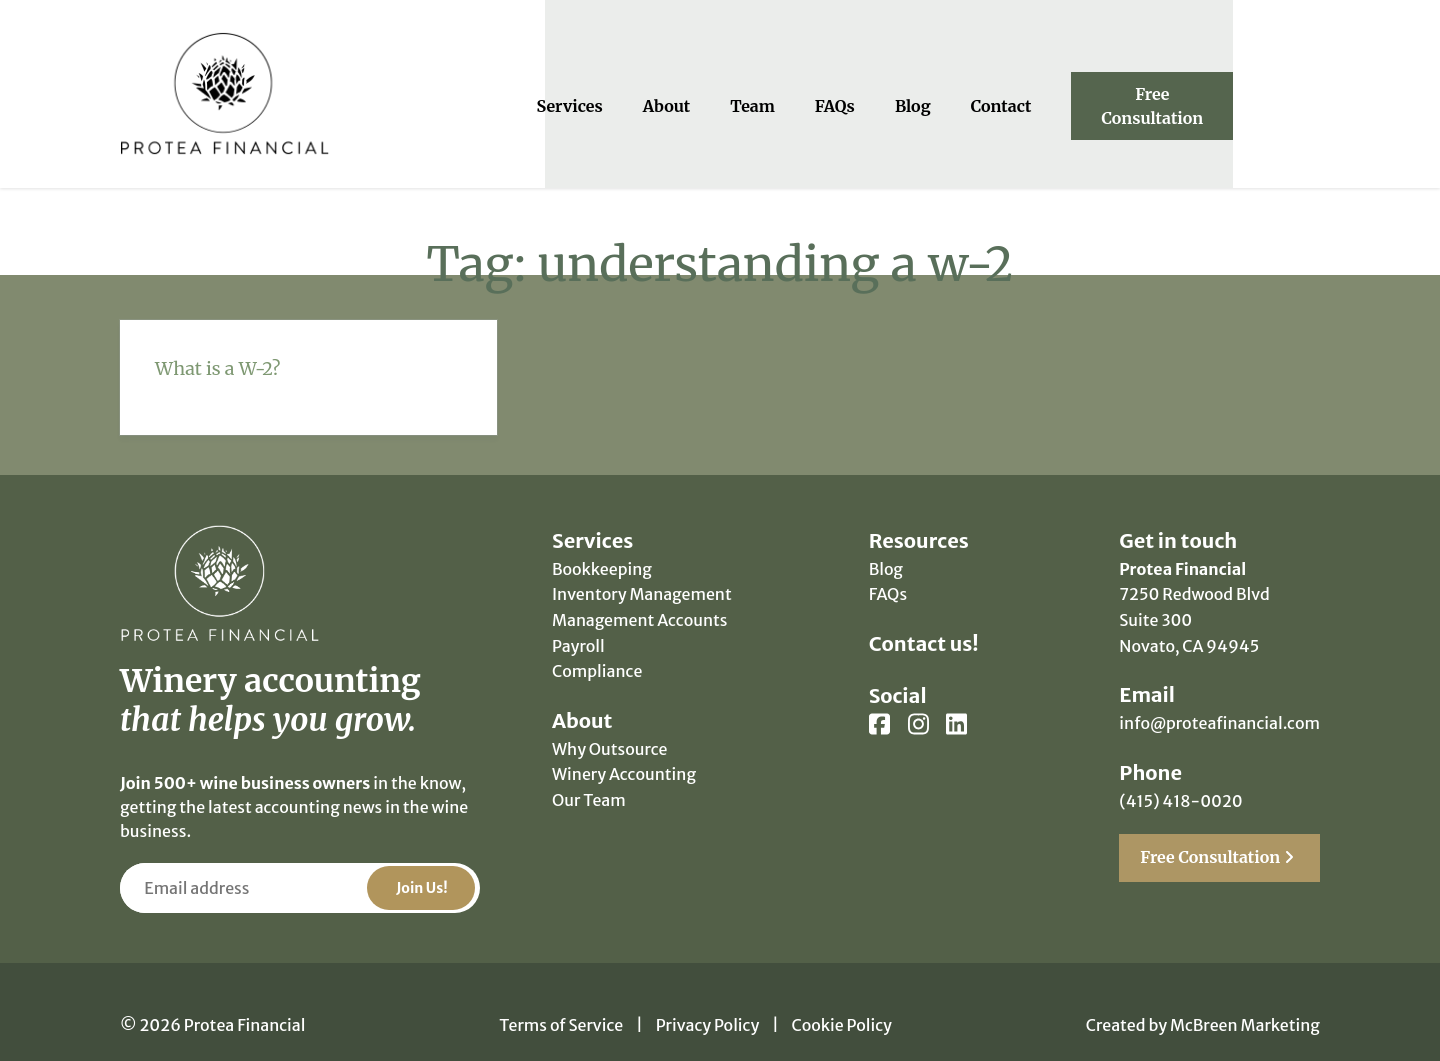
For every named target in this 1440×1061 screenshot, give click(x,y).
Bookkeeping (602, 543)
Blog (962, 92)
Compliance (597, 645)
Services (618, 92)
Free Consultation (1220, 92)
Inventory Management (642, 569)
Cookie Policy (842, 999)
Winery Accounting (624, 749)
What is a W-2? (217, 342)
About (715, 92)
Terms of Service (561, 999)
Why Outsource (609, 723)
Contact (1049, 92)
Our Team (589, 774)
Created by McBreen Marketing (1203, 999)
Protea (225, 81)
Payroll (578, 620)
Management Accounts (640, 594)
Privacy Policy (708, 999)
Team (801, 92)
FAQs (884, 92)
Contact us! (924, 617)
